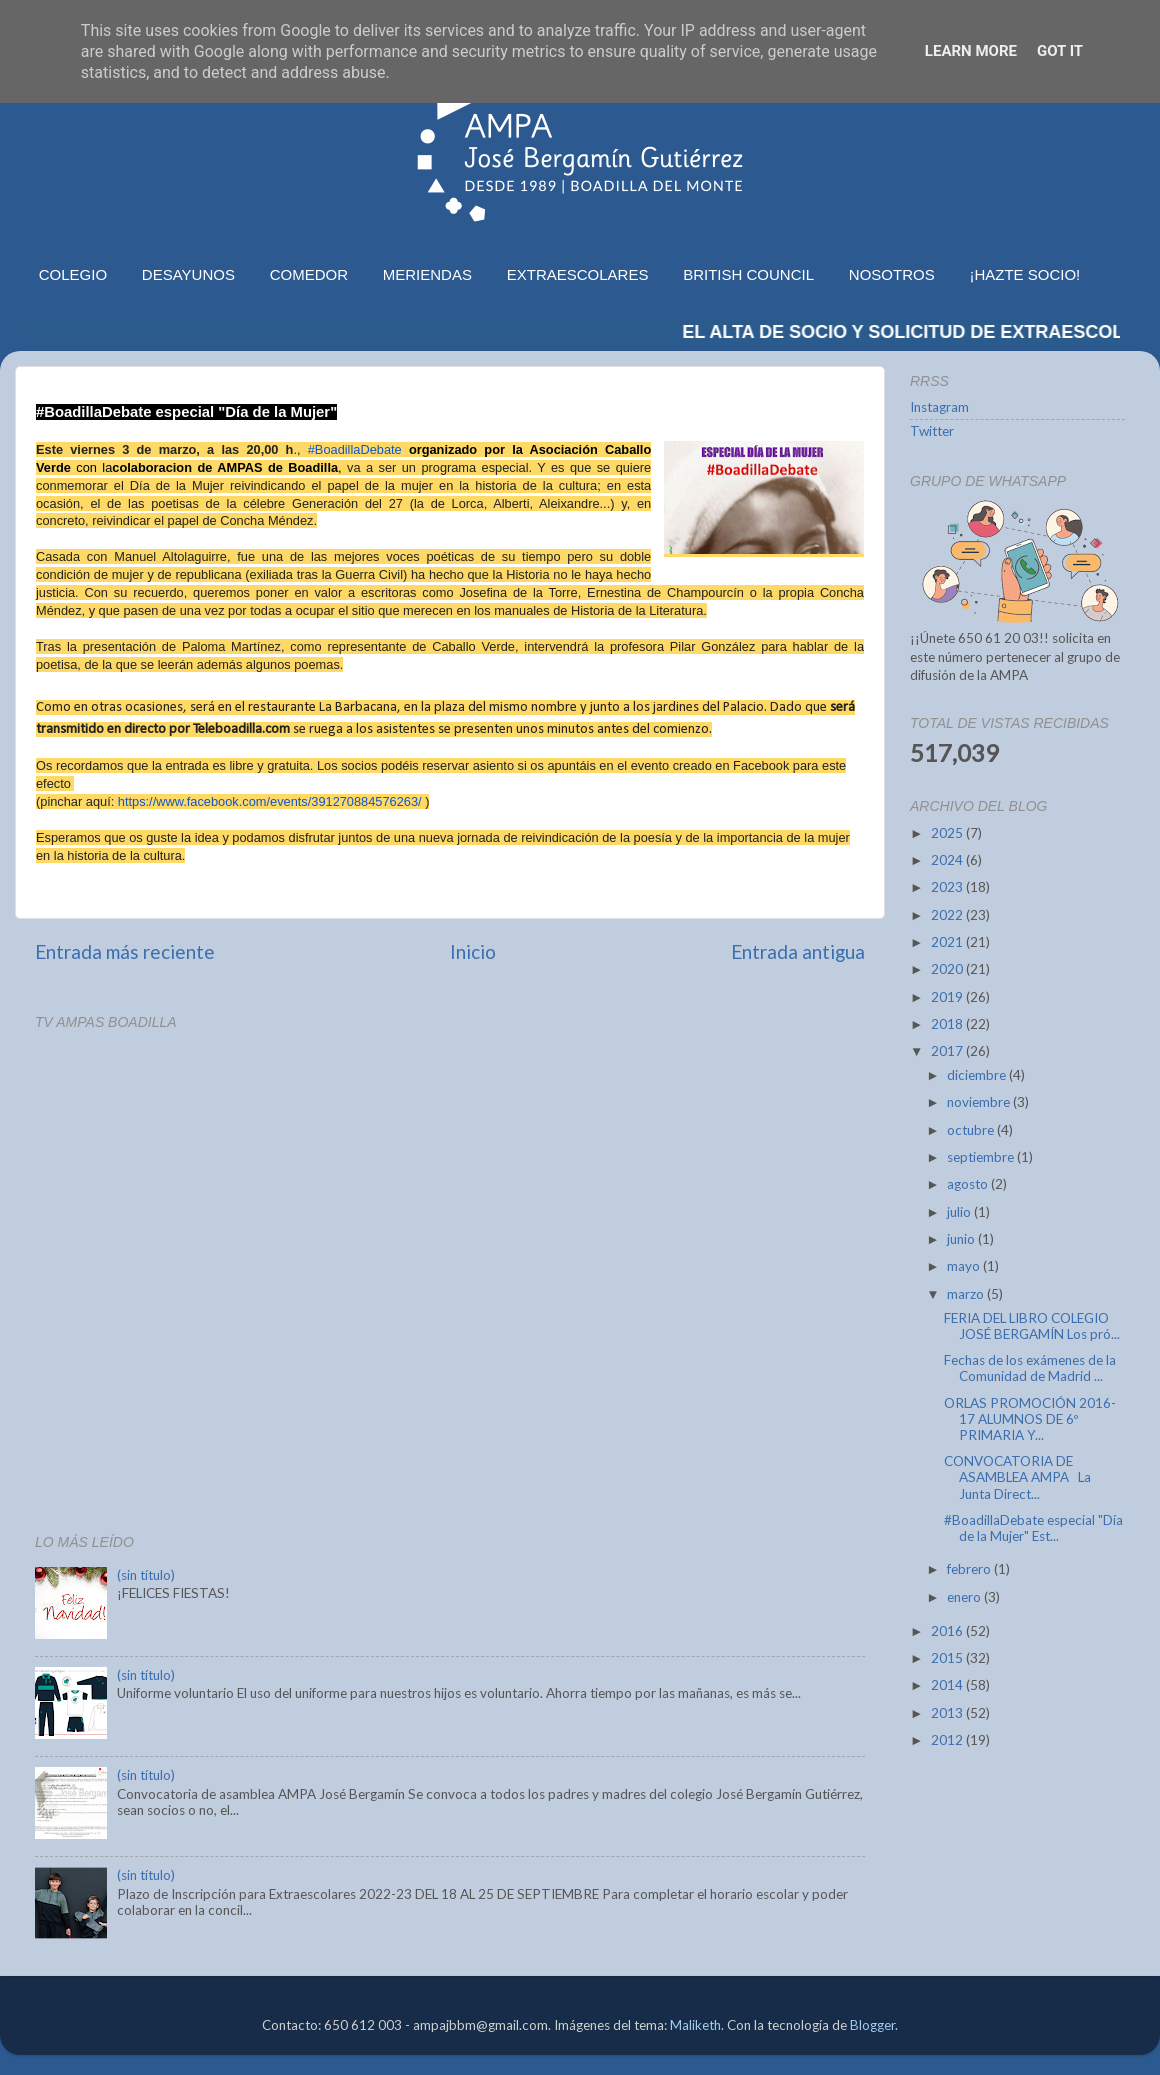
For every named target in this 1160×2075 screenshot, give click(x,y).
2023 (948, 887)
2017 (948, 1051)
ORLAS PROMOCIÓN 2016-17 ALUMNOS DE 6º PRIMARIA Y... (1030, 1419)
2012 (948, 1740)
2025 (948, 833)
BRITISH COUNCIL (748, 274)
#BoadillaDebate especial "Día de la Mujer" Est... (1033, 1528)
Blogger (872, 2025)
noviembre (980, 1102)
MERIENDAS (427, 274)
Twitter (932, 431)
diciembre (978, 1075)
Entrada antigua (798, 951)
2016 (948, 1631)
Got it (1060, 51)
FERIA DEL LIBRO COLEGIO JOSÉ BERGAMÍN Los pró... (1032, 1326)
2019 (948, 997)
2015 (948, 1658)
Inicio (473, 951)
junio (962, 1239)
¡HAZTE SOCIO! (1024, 274)
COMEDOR (309, 274)
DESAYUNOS (188, 274)
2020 (948, 969)
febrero (970, 1569)
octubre (972, 1130)
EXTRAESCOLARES (578, 274)
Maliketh (695, 2025)
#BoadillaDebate (355, 449)
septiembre (982, 1157)
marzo (967, 1294)
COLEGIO (73, 274)
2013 (948, 1713)
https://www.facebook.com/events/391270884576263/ (270, 801)
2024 (948, 860)
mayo (965, 1266)
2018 (948, 1024)
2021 (948, 942)
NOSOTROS (892, 274)
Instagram (939, 407)
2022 (948, 915)
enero (965, 1597)
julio (960, 1212)
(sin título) (146, 1575)
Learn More (971, 51)
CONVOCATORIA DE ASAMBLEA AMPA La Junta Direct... (1017, 1477)
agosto (969, 1184)
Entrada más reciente (125, 951)
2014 (948, 1685)
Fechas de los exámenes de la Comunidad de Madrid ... (1030, 1368)
